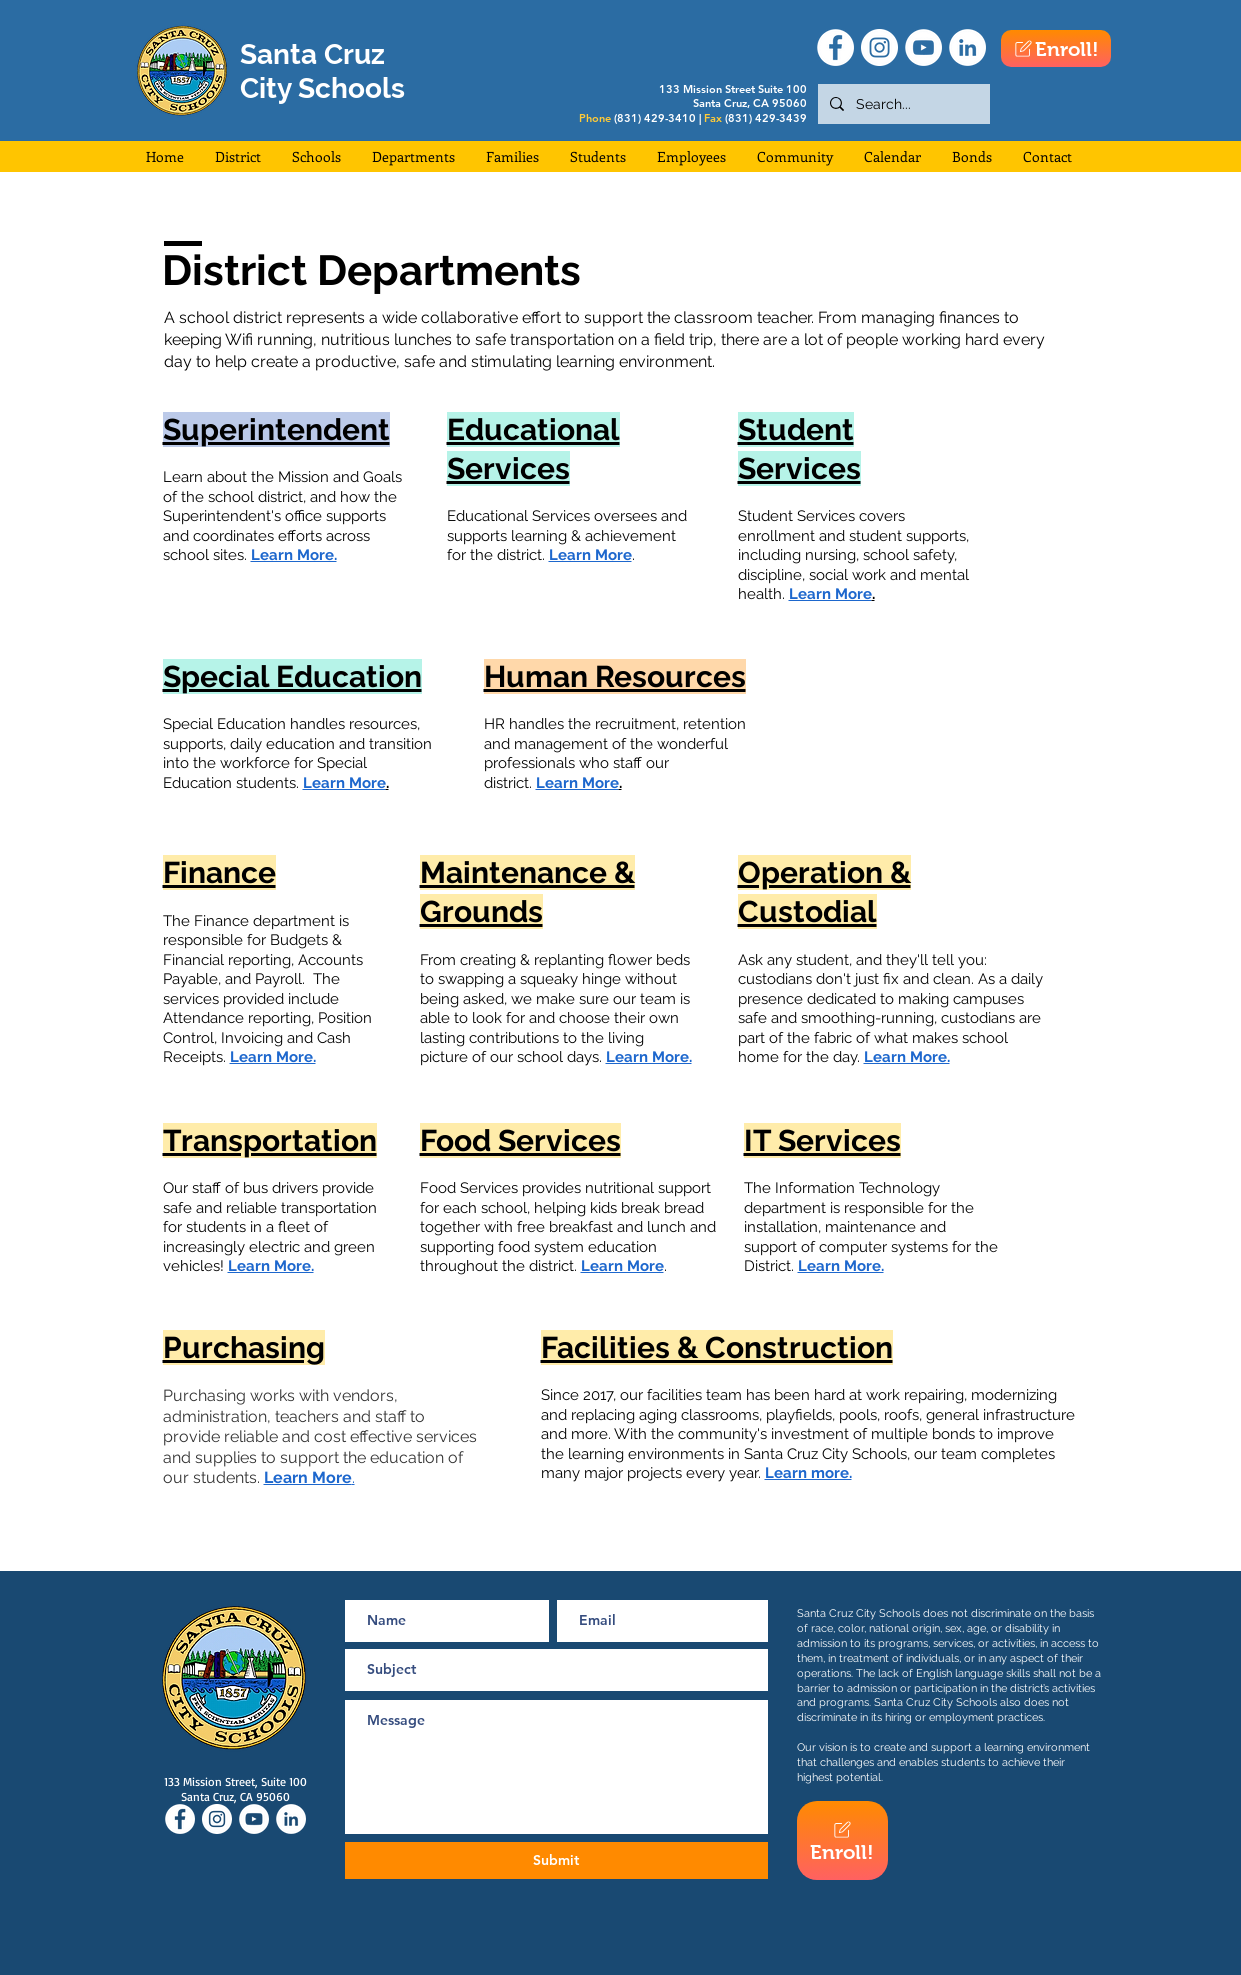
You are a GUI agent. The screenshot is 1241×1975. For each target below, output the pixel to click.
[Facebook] (835, 47)
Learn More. (273, 1057)
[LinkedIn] (967, 47)
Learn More (622, 1266)
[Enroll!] (1056, 48)
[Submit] (556, 1860)
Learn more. (808, 1473)
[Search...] (902, 104)
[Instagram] (879, 47)
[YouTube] (923, 47)
